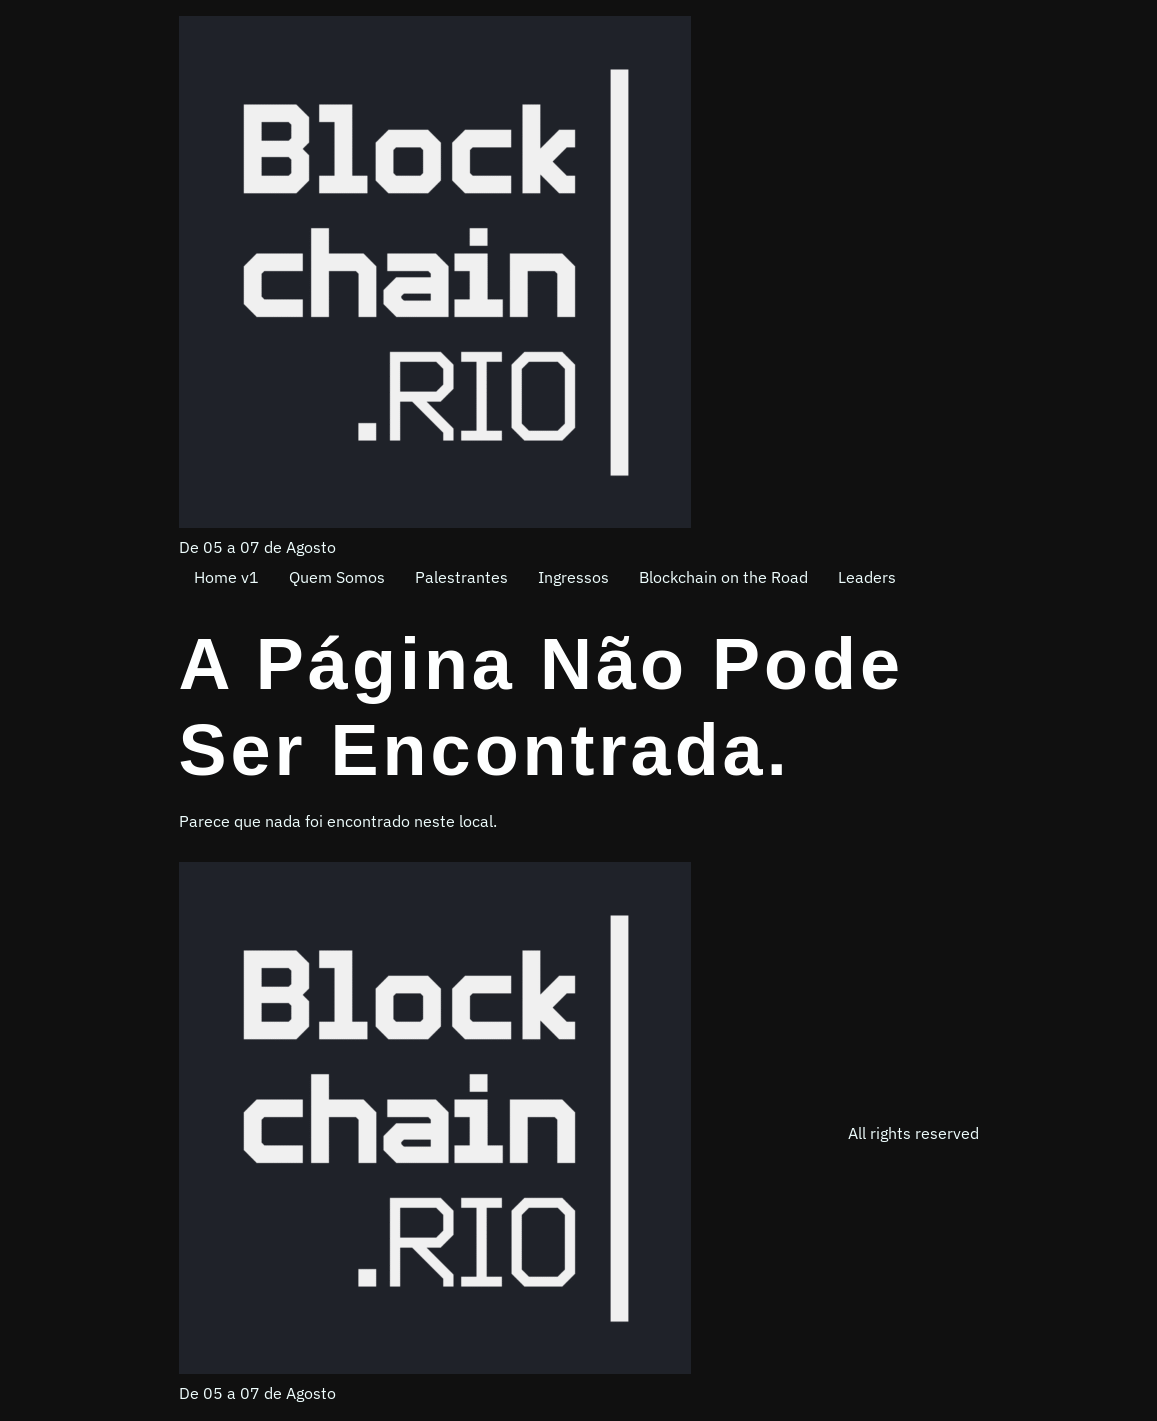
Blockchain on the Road (723, 577)
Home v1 (226, 577)
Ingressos (573, 577)
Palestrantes (461, 577)
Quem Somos (337, 577)
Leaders (867, 577)
